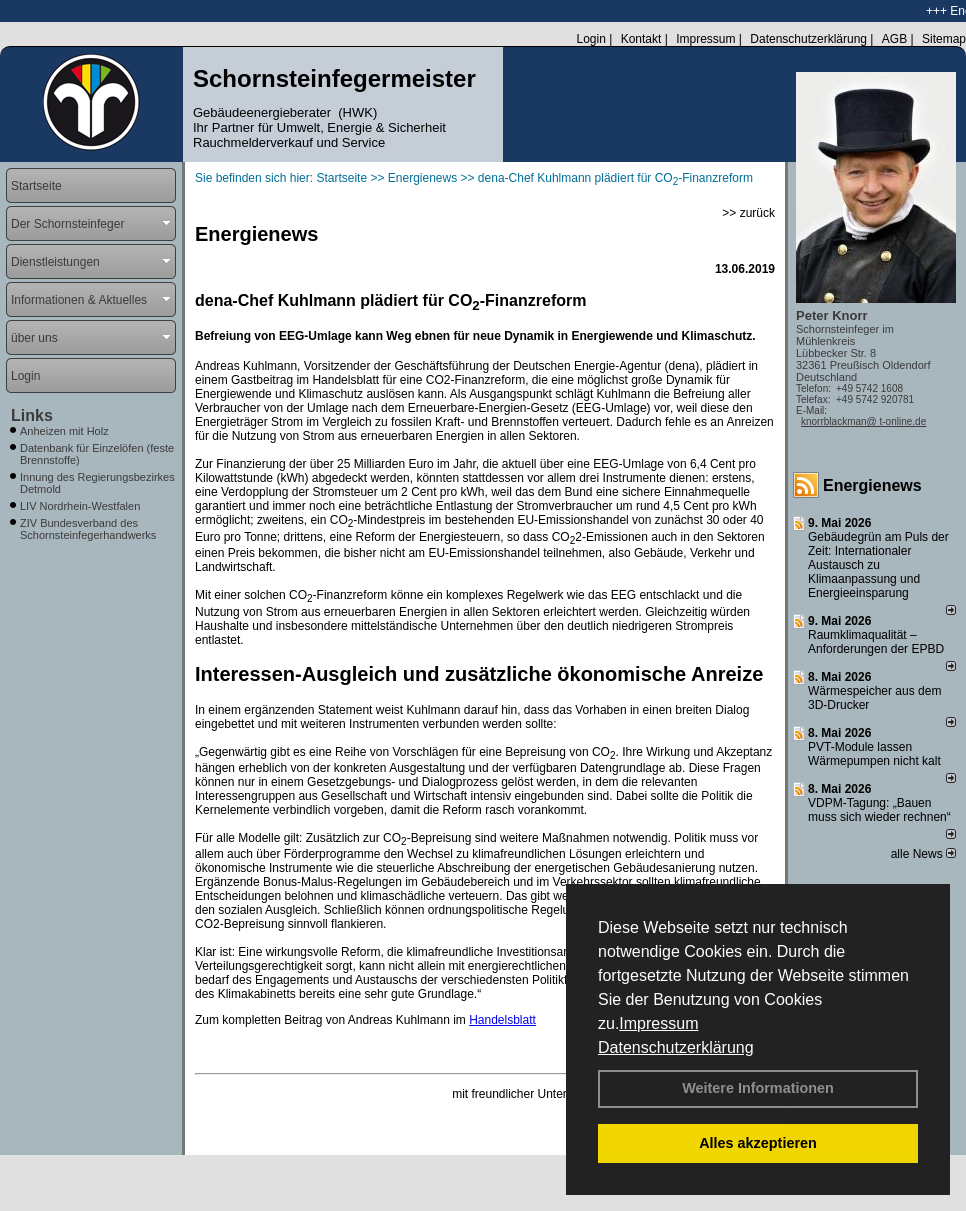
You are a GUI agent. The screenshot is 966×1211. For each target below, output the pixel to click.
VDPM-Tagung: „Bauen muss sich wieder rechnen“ (879, 810)
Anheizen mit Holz (64, 431)
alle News (923, 854)
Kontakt (641, 39)
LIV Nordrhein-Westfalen (80, 506)
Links (32, 415)
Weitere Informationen (758, 1088)
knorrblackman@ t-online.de (863, 421)
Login (590, 39)
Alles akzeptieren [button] (758, 1143)
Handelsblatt (502, 1020)
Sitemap (944, 39)
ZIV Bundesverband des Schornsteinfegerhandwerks (88, 529)
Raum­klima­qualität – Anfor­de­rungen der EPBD (876, 642)
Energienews (872, 485)
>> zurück (748, 213)
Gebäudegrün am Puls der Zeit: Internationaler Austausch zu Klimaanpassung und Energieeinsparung (878, 565)
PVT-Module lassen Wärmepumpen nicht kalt (874, 754)
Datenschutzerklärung (676, 1047)
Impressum (658, 1023)
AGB (894, 39)
